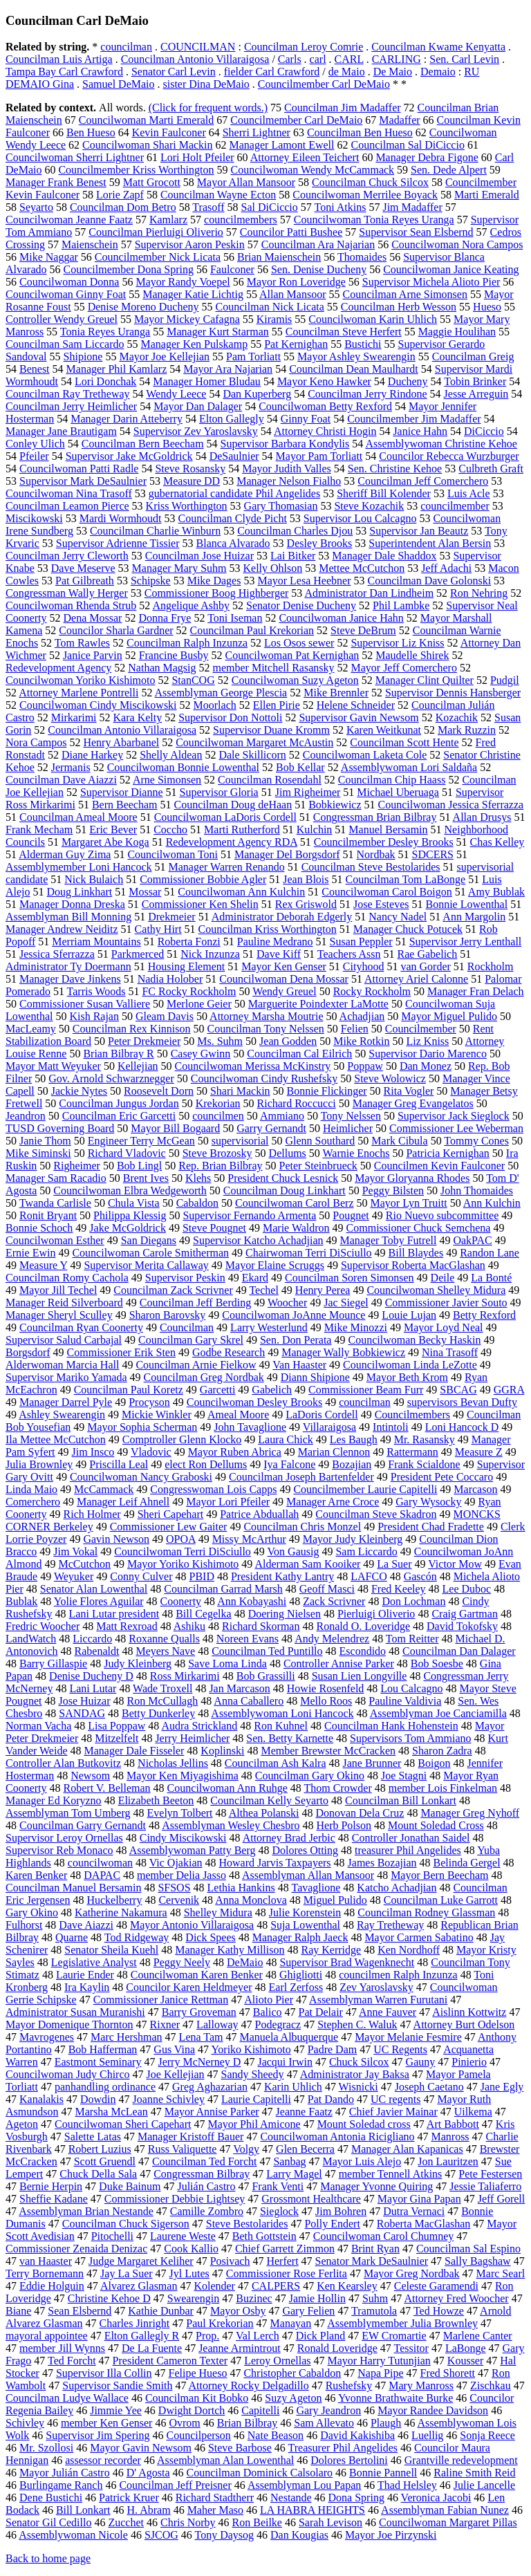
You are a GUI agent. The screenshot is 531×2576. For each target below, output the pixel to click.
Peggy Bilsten (393, 1190)
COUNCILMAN (197, 47)
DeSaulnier (234, 456)
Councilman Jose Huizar (199, 556)
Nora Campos (36, 742)
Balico (267, 2012)
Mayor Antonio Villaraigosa (192, 1925)
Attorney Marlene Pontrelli (78, 692)
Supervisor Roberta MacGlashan (413, 1265)
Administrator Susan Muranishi (75, 2012)
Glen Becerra (305, 2149)
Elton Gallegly (231, 419)
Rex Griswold (306, 904)
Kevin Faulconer (169, 132)
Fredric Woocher (43, 1626)
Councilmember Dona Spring (129, 269)
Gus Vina (174, 2049)
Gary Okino (32, 1912)
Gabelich (272, 1390)
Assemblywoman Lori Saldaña (409, 767)
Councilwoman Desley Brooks (254, 1402)
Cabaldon (197, 1203)
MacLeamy (31, 1029)
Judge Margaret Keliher (141, 2261)
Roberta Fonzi (189, 941)
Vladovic (151, 1452)
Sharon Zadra (442, 1751)
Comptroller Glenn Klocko (181, 1439)
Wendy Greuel (284, 991)
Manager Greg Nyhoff (469, 1813)
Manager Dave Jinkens (70, 979)
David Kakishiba (357, 2435)
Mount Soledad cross (364, 2124)
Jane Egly (502, 2087)
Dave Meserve (83, 568)
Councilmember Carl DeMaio (324, 84)
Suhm (375, 2298)
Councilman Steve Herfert (344, 331)
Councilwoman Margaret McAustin (254, 742)
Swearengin (193, 2298)
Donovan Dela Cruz (359, 1813)
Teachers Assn (349, 954)
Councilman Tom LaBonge (406, 879)
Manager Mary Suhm (179, 568)
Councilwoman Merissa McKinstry (253, 1066)
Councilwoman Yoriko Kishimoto (80, 680)
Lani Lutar (92, 1688)
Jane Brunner (372, 1763)
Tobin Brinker (475, 381)
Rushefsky (349, 2385)
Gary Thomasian (281, 506)
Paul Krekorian (219, 2323)
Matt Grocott (151, 182)
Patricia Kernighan (447, 1153)
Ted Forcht (72, 2360)
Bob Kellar (300, 767)
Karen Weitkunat (383, 730)
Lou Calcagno (411, 1688)
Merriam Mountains (96, 941)
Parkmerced (137, 954)
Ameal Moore (238, 1414)
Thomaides (361, 257)
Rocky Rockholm (372, 991)
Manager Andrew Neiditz (62, 929)
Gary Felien (308, 2311)
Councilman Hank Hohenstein (391, 1726)
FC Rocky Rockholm (189, 991)
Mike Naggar (48, 257)
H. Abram (149, 2510)
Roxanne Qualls (164, 1638)
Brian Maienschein (279, 257)
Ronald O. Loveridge (363, 1626)
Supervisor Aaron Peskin (190, 244)
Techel (263, 1290)
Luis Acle (468, 493)
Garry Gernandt (271, 1128)
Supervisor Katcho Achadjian (258, 1240)
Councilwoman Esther (55, 1240)
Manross (450, 2136)
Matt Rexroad (126, 1626)
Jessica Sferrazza (57, 954)
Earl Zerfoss (296, 1987)
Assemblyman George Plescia (221, 692)
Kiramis (274, 319)
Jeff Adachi (446, 568)
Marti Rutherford (242, 829)
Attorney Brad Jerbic (289, 1838)
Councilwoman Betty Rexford (325, 406)
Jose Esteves (381, 904)
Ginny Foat (305, 419)
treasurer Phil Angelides (408, 1850)
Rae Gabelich (428, 954)
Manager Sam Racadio (56, 1178)
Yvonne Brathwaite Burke (395, 2398)
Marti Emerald (486, 195)
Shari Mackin (240, 1091)
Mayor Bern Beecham (439, 1875)
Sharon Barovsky (167, 1315)
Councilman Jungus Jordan (118, 1103)
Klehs (198, 1178)
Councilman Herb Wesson (398, 307)
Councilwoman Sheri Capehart (123, 2124)
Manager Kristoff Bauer (190, 2136)
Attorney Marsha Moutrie (266, 1016)
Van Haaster (299, 1365)
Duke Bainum (129, 2186)
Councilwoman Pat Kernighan (292, 655)
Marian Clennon (334, 1452)
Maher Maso (215, 2510)
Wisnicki (358, 2087)
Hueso (487, 307)
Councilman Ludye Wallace (67, 2398)
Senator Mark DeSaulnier (372, 2261)
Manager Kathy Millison (229, 1950)
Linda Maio (31, 1489)
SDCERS (433, 854)
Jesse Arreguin (476, 394)
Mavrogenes (46, 2037)
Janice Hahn (420, 431)
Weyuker (73, 1576)
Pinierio (469, 2062)
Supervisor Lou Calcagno (360, 518)
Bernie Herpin (50, 2186)
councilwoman (100, 1863)
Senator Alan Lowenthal (94, 1589)
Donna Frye (164, 618)
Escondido (362, 1651)
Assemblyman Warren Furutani (378, 1999)
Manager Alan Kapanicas (407, 2149)
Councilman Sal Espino (468, 2248)
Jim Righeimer (308, 792)
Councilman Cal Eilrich (299, 1053)
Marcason (475, 1489)
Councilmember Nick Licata (158, 257)
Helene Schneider (356, 705)
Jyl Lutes (189, 2273)
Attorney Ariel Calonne (416, 979)
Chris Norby (188, 2522)
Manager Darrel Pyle (65, 1402)
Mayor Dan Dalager (197, 406)
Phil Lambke (401, 605)
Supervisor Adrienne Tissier (118, 543)
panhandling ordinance (105, 2087)
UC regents (395, 2099)
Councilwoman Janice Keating (451, 269)
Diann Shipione (315, 1377)
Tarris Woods (96, 991)
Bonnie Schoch (39, 1228)
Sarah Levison (330, 2522)
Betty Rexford (484, 1315)
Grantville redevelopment (461, 2460)
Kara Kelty (137, 717)
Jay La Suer (126, 2273)
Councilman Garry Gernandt (82, 1825)
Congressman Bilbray (201, 2174)
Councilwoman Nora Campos (457, 244)
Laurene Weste (183, 2236)
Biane (18, 2311)
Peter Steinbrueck (318, 1165)
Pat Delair (321, 2012)
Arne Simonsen (167, 780)
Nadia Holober (170, 979)
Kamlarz (168, 219)
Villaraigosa (329, 1427)
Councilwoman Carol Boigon (386, 892)
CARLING (396, 59)
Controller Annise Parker (338, 1663)
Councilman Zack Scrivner (172, 1290)
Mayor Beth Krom (407, 1377)
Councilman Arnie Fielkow (196, 1365)
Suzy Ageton (293, 2398)
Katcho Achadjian (396, 1887)
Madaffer (399, 120)
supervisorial (240, 1141)
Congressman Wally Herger (67, 593)
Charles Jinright (135, 2323)
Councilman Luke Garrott (441, 1900)
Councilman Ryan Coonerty (81, 1327)
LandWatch (31, 1638)
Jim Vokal (75, 1551)
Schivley (25, 2423)
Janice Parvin (92, 655)
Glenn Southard (320, 1141)
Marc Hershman (126, 2037)
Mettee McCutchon (361, 568)
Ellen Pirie (276, 705)
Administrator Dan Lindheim (369, 593)
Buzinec (254, 2298)
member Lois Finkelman (443, 1788)
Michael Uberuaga (398, 792)
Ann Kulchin (492, 1203)
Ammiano (282, 1116)
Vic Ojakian (176, 1863)
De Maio (392, 71)
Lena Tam (201, 2037)
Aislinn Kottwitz (469, 2012)
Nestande (291, 2497)
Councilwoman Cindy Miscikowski (98, 705)
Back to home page (48, 2558)
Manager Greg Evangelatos (413, 1103)
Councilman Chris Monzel (302, 1526)
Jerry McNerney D (199, 2062)
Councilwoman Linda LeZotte (410, 1365)
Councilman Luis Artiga (59, 59)
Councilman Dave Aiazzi (61, 780)
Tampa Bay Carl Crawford (64, 71)
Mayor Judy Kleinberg (353, 1539)
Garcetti (218, 1390)
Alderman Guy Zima (65, 854)
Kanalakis (41, 2099)
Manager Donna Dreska (72, 904)
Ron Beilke (257, 2522)
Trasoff (208, 207)
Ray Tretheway (390, 1925)
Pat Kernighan (296, 344)
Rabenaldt (97, 1651)
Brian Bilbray (247, 2423)
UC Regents (400, 2049)
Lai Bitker (292, 556)
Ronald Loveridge (337, 2348)
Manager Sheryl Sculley (59, 1315)
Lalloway (217, 2024)
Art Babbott (453, 2124)
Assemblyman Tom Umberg (68, 1813)
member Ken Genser (106, 2423)
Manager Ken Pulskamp (194, 344)
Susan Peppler (361, 941)
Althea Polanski (264, 1813)
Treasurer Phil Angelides (343, 2448)
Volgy (246, 2149)
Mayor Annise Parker (212, 2112)
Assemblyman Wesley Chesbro (230, 1825)
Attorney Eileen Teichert (305, 157)
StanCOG (192, 680)
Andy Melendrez (332, 1638)
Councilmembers (412, 1414)
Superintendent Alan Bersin (430, 543)
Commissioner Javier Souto (446, 1302)
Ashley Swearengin (62, 1414)
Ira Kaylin (86, 1987)
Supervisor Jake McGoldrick (129, 456)
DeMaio (245, 1962)
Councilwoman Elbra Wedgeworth (129, 1190)
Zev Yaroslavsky (376, 1987)
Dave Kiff (279, 954)
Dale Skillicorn (252, 755)
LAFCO (368, 1576)
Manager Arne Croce (332, 1502)
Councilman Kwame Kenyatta (438, 47)
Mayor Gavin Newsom (141, 2448)
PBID (201, 1576)
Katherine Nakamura (121, 1912)
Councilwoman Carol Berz (294, 1203)
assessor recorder (103, 2460)
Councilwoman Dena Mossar (283, 979)
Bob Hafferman (103, 2049)
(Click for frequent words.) (208, 107)
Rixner (165, 2024)
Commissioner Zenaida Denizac (76, 2248)
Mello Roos (326, 1701)
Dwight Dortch (191, 2410)
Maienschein (90, 244)
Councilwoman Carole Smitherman (150, 1253)
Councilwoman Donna (69, 282)
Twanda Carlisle (55, 1203)
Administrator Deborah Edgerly (282, 917)
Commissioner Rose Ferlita (286, 2273)
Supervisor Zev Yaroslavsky (195, 431)
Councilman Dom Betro (123, 207)
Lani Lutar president (114, 1614)
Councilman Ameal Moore (78, 817)
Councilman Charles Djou (295, 531)
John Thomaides (476, 1190)
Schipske (151, 580)
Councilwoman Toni (172, 854)
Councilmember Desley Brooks (384, 842)
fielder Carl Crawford (272, 71)
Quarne (71, 1937)
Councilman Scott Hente (404, 742)
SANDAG (82, 1713)
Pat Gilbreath (84, 580)
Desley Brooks (320, 543)
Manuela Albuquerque (289, 2037)
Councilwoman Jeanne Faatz (69, 219)
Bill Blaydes (416, 1253)
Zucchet (126, 2522)
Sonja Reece (487, 2435)
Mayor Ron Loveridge (296, 282)
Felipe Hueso (198, 2373)
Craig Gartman (464, 1614)
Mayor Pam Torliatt (319, 456)
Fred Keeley (398, 1589)
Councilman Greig (473, 356)
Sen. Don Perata (296, 1340)
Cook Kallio (191, 2248)
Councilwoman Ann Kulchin (241, 892)
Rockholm (490, 966)
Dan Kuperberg (257, 394)
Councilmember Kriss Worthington (136, 170)
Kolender (214, 2286)
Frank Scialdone (424, 1464)
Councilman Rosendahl (270, 780)
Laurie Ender (85, 1975)
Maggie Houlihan (457, 331)
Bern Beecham (125, 804)
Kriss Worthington (186, 506)
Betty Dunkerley (158, 1713)
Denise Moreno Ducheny (143, 307)
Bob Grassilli (265, 1676)
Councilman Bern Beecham (143, 444)
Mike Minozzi (355, 1327)
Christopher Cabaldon (292, 2373)
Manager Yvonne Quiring (376, 2186)
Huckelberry (114, 1900)
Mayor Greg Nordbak (412, 2273)
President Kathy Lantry (282, 1576)
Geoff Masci (327, 1589)
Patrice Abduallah (259, 1514)
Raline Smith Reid (474, 2472)
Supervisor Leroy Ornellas (64, 1838)
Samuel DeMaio (118, 84)
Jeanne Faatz (304, 2112)
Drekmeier (171, 917)
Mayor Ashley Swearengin (356, 356)
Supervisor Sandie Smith (117, 2385)
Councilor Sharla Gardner (116, 630)
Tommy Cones (476, 1141)
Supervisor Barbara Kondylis (285, 444)
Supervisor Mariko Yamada (66, 1377)
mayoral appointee (47, 2336)
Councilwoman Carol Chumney (383, 2236)
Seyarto (36, 207)
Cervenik (178, 1900)
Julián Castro (206, 2186)
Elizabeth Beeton (156, 1800)
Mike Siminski (38, 1153)
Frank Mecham (39, 829)
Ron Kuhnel (281, 1726)
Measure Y (43, 1265)
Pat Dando (331, 2099)
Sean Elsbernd (79, 2311)
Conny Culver (141, 1576)
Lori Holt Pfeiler (197, 157)
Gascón (420, 1576)
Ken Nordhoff (409, 1950)
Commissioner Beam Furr (365, 1390)
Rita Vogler (409, 1091)
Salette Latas (92, 2136)
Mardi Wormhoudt (121, 518)
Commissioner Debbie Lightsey (174, 2199)
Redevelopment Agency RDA (231, 842)
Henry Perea (323, 1290)
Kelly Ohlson (272, 568)
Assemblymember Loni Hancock (79, 867)
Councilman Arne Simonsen (405, 294)
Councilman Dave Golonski (429, 580)
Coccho (170, 829)
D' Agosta (148, 2472)
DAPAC (102, 1875)
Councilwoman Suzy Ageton (295, 680)
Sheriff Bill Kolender (384, 493)
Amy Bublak (496, 892)
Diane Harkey (92, 755)
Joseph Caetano (429, 2087)
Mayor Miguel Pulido (449, 1016)
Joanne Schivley (169, 2099)
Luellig (427, 2435)
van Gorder (425, 966)
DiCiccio (484, 431)
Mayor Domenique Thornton (69, 2024)
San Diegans (148, 1240)
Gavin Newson (116, 1539)
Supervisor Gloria (219, 792)
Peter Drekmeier (144, 1041)
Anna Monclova (251, 1900)
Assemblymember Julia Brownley (402, 2323)
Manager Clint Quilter (424, 680)
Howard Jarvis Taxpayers (275, 1863)
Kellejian (138, 1066)
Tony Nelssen (351, 1116)
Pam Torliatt (253, 356)
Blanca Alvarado (233, 543)
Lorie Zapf (120, 195)
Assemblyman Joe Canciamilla (438, 1713)
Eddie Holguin (51, 2286)
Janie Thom (45, 1141)
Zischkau (490, 2385)
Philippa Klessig (129, 1215)
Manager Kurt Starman (218, 331)
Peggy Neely (181, 1962)
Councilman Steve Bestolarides (370, 867)
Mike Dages (214, 580)
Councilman (187, 1327)
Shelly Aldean (171, 755)
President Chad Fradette (431, 1526)
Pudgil (504, 680)
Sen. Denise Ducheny (318, 269)
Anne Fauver (387, 2012)
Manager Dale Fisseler (134, 1751)
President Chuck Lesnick (282, 1178)
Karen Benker (36, 1875)
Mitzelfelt (116, 1738)
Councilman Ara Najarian (318, 244)
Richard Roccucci (296, 1103)
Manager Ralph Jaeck (300, 1937)
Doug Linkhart (80, 892)
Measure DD (191, 481)
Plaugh (386, 2423)
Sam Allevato (324, 2423)
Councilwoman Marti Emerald (146, 120)
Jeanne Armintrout (239, 2348)
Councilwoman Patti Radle (78, 468)
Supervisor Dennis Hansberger (453, 692)
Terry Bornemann (45, 2273)
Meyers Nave (165, 1651)
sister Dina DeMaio (206, 84)
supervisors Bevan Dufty (462, 1402)
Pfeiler (34, 456)
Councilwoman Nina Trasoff (69, 493)
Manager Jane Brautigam (61, 431)
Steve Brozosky (217, 1153)
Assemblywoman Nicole (73, 2535)
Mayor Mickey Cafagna (187, 319)
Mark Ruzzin (467, 730)
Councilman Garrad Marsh (223, 1589)
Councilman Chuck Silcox (370, 182)
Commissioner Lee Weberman (456, 1128)
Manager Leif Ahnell (123, 1502)
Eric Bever (113, 829)
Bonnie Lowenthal (466, 904)
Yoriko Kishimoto (250, 2049)
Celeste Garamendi (436, 2286)
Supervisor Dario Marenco (428, 1053)
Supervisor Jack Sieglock (454, 1116)
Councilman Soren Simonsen (349, 1278)
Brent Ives (146, 1178)
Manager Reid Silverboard (64, 1302)
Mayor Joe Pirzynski (390, 2535)
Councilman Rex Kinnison (132, 1029)
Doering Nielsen (284, 1614)
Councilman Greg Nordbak (204, 1377)
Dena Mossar (93, 618)
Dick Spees (210, 1937)
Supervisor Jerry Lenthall (465, 941)
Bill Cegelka (203, 1614)
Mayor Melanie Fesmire (408, 2037)
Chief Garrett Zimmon (285, 2248)
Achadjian (362, 1016)
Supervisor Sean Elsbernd (416, 232)
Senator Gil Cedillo (48, 2522)
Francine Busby (174, 655)
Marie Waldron (296, 1228)
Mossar (145, 892)
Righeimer (76, 1165)
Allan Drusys (482, 817)
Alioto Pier (268, 1999)
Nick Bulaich (93, 879)
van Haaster (45, 2261)
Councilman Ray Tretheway (68, 394)
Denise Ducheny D (91, 1676)
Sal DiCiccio (269, 207)
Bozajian (351, 1464)
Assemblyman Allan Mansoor (308, 1875)
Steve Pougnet (214, 1228)
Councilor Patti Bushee (291, 232)
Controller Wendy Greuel (62, 319)
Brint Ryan (375, 2248)
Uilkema (473, 2112)
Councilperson (198, 2435)
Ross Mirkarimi (185, 1676)
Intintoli (391, 1427)
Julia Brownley (39, 1464)
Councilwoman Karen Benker (197, 1975)
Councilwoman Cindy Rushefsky (264, 1078)
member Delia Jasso (181, 1875)
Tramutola (374, 2311)
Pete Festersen (490, 2174)
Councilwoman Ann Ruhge (227, 1788)
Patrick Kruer (129, 2497)
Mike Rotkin (361, 1041)
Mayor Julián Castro (64, 2472)
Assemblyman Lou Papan (304, 2485)
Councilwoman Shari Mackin (147, 145)
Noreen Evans (247, 1638)
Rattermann (412, 1452)
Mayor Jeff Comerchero (403, 668)
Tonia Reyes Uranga (105, 331)
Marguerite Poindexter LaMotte (318, 1004)
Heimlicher (348, 1128)
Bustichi (362, 344)
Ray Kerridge (331, 1950)
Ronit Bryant (48, 1215)
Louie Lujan (409, 1315)
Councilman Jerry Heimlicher (71, 406)
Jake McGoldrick (127, 1228)
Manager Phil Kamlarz (116, 369)
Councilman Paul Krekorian (252, 630)
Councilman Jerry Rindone (367, 394)
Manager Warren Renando (227, 867)
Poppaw (365, 1066)
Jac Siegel (346, 1302)
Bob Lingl (139, 1165)
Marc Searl (500, 2273)
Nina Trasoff (450, 1352)
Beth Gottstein (264, 2236)
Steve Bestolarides (247, 2224)
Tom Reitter (412, 1638)
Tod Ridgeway (136, 1937)
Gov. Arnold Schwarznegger (111, 1078)
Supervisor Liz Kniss (397, 643)
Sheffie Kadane (53, 2199)
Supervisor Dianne (121, 792)
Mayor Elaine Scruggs (274, 1265)
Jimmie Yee (116, 2410)
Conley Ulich (35, 444)
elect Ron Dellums (206, 1464)
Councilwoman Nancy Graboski (141, 1477)
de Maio (346, 71)
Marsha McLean (111, 2112)
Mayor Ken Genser (283, 966)
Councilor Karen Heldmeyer (189, 1987)
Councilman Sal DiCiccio (407, 145)
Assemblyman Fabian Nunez (445, 2510)
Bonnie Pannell (383, 2472)
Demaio (438, 71)
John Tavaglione (250, 1427)
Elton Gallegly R (141, 2336)
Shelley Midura (218, 1912)
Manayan (291, 2323)
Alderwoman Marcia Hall (62, 1365)
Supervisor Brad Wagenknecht (346, 1962)
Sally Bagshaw (478, 2261)
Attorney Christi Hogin (325, 431)
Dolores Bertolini (349, 2460)
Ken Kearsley (347, 2286)
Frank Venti (278, 2186)
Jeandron (26, 1116)
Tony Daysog (224, 2535)
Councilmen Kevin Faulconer (439, 1165)
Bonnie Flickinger (327, 1091)
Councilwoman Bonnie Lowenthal (183, 767)
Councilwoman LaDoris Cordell (225, 817)
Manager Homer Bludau (207, 381)
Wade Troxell (162, 1688)
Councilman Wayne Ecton (218, 195)
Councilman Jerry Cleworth (67, 556)
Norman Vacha (38, 1726)
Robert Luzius (99, 2149)
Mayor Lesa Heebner (304, 580)
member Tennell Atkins (390, 2174)
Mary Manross (421, 2385)
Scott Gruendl (105, 2161)
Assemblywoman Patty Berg (192, 1850)
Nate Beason (276, 2435)
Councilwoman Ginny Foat (66, 294)
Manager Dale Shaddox (384, 556)
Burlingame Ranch (60, 2485)
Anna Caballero (248, 1701)
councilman (126, 47)
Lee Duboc (467, 1589)
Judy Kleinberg (137, 1663)
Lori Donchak (105, 381)
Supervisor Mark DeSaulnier (83, 481)
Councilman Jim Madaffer (342, 107)
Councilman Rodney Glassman (426, 1912)
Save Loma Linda (227, 1663)
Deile (443, 1278)
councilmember (455, 506)
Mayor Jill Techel (58, 1290)
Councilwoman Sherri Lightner (75, 157)
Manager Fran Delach (475, 991)
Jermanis (71, 767)
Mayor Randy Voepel (183, 282)
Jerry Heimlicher (192, 1738)
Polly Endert (332, 2224)
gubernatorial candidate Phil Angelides (234, 493)
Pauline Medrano (275, 941)
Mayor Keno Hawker (324, 381)
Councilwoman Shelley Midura (435, 1290)
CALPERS (276, 2286)
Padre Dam (332, 2049)
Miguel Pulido (335, 1900)
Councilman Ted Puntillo (267, 1651)
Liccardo (92, 1638)
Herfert (282, 2261)
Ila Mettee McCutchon (56, 1439)
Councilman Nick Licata (270, 307)
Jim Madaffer (412, 207)
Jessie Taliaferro (485, 2186)
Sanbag (289, 2161)
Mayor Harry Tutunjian (379, 2360)
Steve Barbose (240, 2448)
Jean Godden (288, 1041)
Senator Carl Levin (173, 71)
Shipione (83, 356)
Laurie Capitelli (256, 2099)
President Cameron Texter (170, 2360)
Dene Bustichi (50, 2497)
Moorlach (215, 705)
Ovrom (184, 2423)
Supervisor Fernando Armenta (249, 1215)
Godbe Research (228, 1352)
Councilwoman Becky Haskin (414, 1340)
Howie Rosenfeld (325, 1688)
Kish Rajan (94, 1016)
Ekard (255, 1278)
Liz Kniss (428, 1041)
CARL (349, 59)
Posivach (230, 2261)
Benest (34, 369)
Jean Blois (305, 879)
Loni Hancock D (462, 1427)
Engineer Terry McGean (141, 1141)
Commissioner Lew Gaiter (168, 1526)
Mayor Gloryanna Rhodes (412, 1178)
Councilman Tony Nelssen (265, 1029)
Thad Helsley (407, 2485)
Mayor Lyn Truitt (409, 1203)
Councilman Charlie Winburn (155, 531)
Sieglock (279, 2211)
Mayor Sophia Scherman (142, 1427)
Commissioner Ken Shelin (200, 904)
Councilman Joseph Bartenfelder (301, 1477)
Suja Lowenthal (305, 1925)
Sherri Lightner (256, 132)
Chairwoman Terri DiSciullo (308, 1253)
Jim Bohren (340, 2211)
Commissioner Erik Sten (121, 1352)
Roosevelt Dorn (159, 1091)
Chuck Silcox (359, 2062)
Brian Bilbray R (118, 1053)
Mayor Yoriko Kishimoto (183, 1564)
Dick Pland (321, 2336)
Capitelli (260, 2410)
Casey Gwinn (201, 1053)
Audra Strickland (199, 1726)
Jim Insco (93, 1452)
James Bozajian (382, 1863)
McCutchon (84, 1564)
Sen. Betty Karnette (289, 1738)
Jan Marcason (239, 1688)
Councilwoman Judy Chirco (68, 2074)
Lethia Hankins (241, 1887)
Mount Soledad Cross (436, 1825)
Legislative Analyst (94, 1962)
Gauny (421, 2062)
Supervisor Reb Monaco (59, 1850)
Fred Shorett (447, 2373)
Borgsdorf (28, 1352)
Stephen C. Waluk (357, 2024)
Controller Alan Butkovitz (63, 1763)
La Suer (394, 1564)
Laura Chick (285, 1439)
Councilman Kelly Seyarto (269, 1800)
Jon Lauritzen (448, 2161)
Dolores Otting (305, 1850)
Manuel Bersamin (387, 829)
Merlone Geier (199, 1004)
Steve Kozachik (369, 506)
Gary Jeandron (328, 2410)
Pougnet (351, 1215)
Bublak (21, 1601)
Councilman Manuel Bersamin (73, 1887)
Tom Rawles (82, 643)
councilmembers (240, 219)
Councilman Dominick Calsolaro (260, 2472)
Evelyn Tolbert (180, 1813)
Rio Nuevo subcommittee (442, 1215)
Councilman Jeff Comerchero (422, 481)
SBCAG (458, 1390)
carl (318, 59)
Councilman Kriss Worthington (267, 929)
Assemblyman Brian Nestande (86, 2211)
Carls (289, 59)
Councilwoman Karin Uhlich (372, 319)
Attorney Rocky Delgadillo (249, 2385)
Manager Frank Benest (56, 182)
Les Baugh (354, 1439)
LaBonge (465, 2348)
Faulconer (232, 269)
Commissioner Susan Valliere (84, 1004)
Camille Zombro (206, 2211)
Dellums (287, 1153)
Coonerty (181, 1601)
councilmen (218, 1116)
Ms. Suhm (220, 1041)
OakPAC (472, 1240)
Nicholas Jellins (173, 1763)
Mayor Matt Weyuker (53, 1066)
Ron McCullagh (162, 1701)
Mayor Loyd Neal (443, 1327)
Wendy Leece (176, 394)
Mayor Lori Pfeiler (228, 1502)
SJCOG (161, 2535)
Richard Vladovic (127, 1153)
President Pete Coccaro (442, 1477)
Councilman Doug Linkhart (284, 1190)
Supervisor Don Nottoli (230, 717)
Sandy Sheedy (252, 2074)
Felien (355, 1029)
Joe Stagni (404, 1775)
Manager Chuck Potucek (408, 929)
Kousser (465, 2360)
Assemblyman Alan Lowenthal (225, 2460)
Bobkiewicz (334, 804)
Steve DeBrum (363, 630)
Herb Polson (343, 1825)
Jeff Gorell (501, 2199)
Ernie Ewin (30, 1253)
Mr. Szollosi (46, 2448)
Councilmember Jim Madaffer (414, 419)
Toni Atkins (340, 207)
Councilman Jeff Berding (195, 1302)
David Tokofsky (462, 1626)
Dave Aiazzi (86, 1925)
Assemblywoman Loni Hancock (282, 1713)
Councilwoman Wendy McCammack (313, 170)
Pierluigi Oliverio (376, 1614)
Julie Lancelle (484, 2485)
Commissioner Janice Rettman (161, 1999)
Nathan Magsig (162, 668)
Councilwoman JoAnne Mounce (293, 1315)
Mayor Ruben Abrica (234, 1452)
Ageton (22, 2124)
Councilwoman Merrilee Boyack (365, 195)
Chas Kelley (497, 842)
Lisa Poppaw (116, 1726)
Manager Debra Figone (426, 157)
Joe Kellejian (176, 2074)
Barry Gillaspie (53, 1663)
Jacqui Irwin (285, 2062)
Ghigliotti (300, 1975)
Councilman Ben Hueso (360, 132)
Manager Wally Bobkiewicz (343, 1352)
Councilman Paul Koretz (128, 1390)
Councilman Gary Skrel (190, 1340)
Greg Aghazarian (210, 2087)
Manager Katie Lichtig (192, 294)
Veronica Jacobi (436, 2497)
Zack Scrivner (334, 1601)
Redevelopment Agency (58, 668)
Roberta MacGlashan (424, 2224)
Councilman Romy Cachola (67, 1278)
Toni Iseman (234, 618)
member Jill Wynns (62, 2348)
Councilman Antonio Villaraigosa (195, 59)
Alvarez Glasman (139, 2286)
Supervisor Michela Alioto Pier (431, 282)
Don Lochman (413, 1601)
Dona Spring (356, 2497)
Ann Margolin (473, 917)
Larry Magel (294, 2174)
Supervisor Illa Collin (104, 2373)
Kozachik (457, 717)
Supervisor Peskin (185, 1278)
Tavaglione (315, 1887)
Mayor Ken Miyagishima (183, 1775)
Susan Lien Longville (359, 1676)
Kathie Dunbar (161, 2311)
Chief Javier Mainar (393, 2112)
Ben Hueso (90, 132)
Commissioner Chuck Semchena (418, 1228)
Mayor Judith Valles (286, 468)
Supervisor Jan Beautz (418, 531)
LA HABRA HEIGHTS (312, 2510)
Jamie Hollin (317, 2298)
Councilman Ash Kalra (275, 1763)
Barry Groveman (199, 2012)
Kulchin (315, 829)
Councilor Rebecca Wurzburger (449, 456)
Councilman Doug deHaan (233, 804)
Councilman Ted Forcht (204, 2161)
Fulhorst (24, 1925)
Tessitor (410, 2348)
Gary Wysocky (428, 1502)
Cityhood (363, 966)
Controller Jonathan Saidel (411, 1838)
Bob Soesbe (437, 1663)
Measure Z (479, 1452)
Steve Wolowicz (390, 1078)
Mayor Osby (238, 2311)
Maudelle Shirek (412, 655)
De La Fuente (152, 2348)
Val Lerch (257, 2336)
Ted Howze (438, 2311)
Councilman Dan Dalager (459, 1651)
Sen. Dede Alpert (449, 170)
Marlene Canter (477, 2336)
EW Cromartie (394, 2336)
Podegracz (278, 2024)
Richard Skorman (260, 1626)
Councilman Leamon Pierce (67, 506)
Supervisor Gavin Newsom (358, 717)
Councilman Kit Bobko (196, 2398)
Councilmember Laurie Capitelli (365, 1489)
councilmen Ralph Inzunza (398, 1975)
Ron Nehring (478, 593)
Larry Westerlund (269, 1327)
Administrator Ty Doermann (68, 966)
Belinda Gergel (467, 1863)
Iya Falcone (289, 1464)
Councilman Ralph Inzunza (187, 643)
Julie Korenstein (305, 1912)
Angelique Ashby (191, 605)
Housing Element (186, 966)
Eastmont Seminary (98, 2062)
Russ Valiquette (182, 2149)
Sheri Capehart (171, 1514)
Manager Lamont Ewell (282, 145)
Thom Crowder (338, 1788)
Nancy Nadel (398, 917)
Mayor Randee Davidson (433, 2410)
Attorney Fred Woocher (456, 2298)
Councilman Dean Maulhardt (353, 369)
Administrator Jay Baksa (354, 2074)
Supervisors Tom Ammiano (410, 1738)
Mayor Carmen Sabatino (418, 1937)
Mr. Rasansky (424, 1439)
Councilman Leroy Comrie (303, 47)
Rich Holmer (92, 1514)
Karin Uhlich (293, 2087)
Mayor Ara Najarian (227, 369)
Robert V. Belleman (107, 1788)
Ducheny (408, 381)
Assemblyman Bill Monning (68, 917)
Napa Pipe (380, 2373)
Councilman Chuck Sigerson (125, 2224)
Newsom (90, 1775)
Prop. (207, 2336)
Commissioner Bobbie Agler (203, 879)
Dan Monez (425, 1066)
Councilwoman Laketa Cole (365, 755)
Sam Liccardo (366, 1551)
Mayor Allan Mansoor (246, 182)
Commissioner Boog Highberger (217, 593)
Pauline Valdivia (405, 1701)
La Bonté (491, 1278)
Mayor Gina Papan (419, 2199)
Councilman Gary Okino (309, 1775)
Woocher (287, 1302)
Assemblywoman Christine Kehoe (441, 444)
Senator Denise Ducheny (301, 605)
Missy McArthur (249, 1539)
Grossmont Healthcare (311, 2199)
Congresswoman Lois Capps (213, 1489)
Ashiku (189, 1626)
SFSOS (174, 1887)
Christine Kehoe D (109, 2298)
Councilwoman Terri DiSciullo (182, 1551)
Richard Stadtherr (215, 2497)
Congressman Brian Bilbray (375, 817)
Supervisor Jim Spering (97, 2435)
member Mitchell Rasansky (274, 668)
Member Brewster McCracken (328, 1751)
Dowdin (98, 2099)
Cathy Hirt (158, 929)
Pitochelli (112, 2236)
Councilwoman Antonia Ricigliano (337, 2136)
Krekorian (218, 1103)
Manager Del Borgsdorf (287, 854)
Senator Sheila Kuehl (111, 1950)
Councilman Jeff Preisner (175, 2485)
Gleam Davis (165, 1016)
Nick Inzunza (210, 954)
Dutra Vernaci (414, 2211)
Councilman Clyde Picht (232, 518)
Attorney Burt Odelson (464, 2024)
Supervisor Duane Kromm (271, 730)
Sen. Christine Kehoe (395, 468)
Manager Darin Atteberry (127, 419)
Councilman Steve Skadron (375, 1514)
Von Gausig (293, 1551)
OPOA (181, 1539)
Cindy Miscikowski (183, 1838)
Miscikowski (34, 518)
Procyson (149, 1402)
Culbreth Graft (490, 468)
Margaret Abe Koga (105, 842)
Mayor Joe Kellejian (164, 356)
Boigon (434, 1763)
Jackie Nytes (79, 1091)
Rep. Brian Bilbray (220, 1165)
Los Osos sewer (299, 643)
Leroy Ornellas (277, 2360)
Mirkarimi (74, 717)
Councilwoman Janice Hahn (341, 618)
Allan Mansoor (292, 294)
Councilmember (420, 1029)
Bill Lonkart (83, 2510)
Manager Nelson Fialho (288, 481)
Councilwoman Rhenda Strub (71, 605)
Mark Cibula (399, 1141)
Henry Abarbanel (121, 742)
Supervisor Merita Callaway (146, 1265)
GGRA (509, 1390)
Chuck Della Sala (98, 2174)
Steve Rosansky (190, 468)
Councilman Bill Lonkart (400, 1800)
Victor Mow (455, 1564)
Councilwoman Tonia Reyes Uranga (374, 219)
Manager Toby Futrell (387, 1240)
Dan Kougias (299, 2535)
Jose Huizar (84, 1701)
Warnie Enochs (356, 1153)
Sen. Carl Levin (464, 59)
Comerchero (33, 1502)
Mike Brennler (336, 692)
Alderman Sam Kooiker (307, 1564)
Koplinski (222, 1751)
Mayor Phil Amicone (253, 2124)
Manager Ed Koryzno (54, 1800)
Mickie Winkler (157, 1414)
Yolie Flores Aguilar (99, 1601)
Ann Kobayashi (251, 1601)
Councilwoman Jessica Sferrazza (451, 804)
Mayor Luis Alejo (362, 2161)
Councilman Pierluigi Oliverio (155, 232)
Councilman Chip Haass (392, 780)
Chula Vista (134, 1203)
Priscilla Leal (118, 1464)
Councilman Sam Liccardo (65, 344)
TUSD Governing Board (60, 1128)
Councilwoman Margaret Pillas (448, 2522)
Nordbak (376, 854)
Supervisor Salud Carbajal (64, 1340)
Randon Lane (489, 1253)
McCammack (103, 1489)
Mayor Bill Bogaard (175, 1128)
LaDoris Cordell (321, 1414)
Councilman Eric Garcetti (119, 1116)
